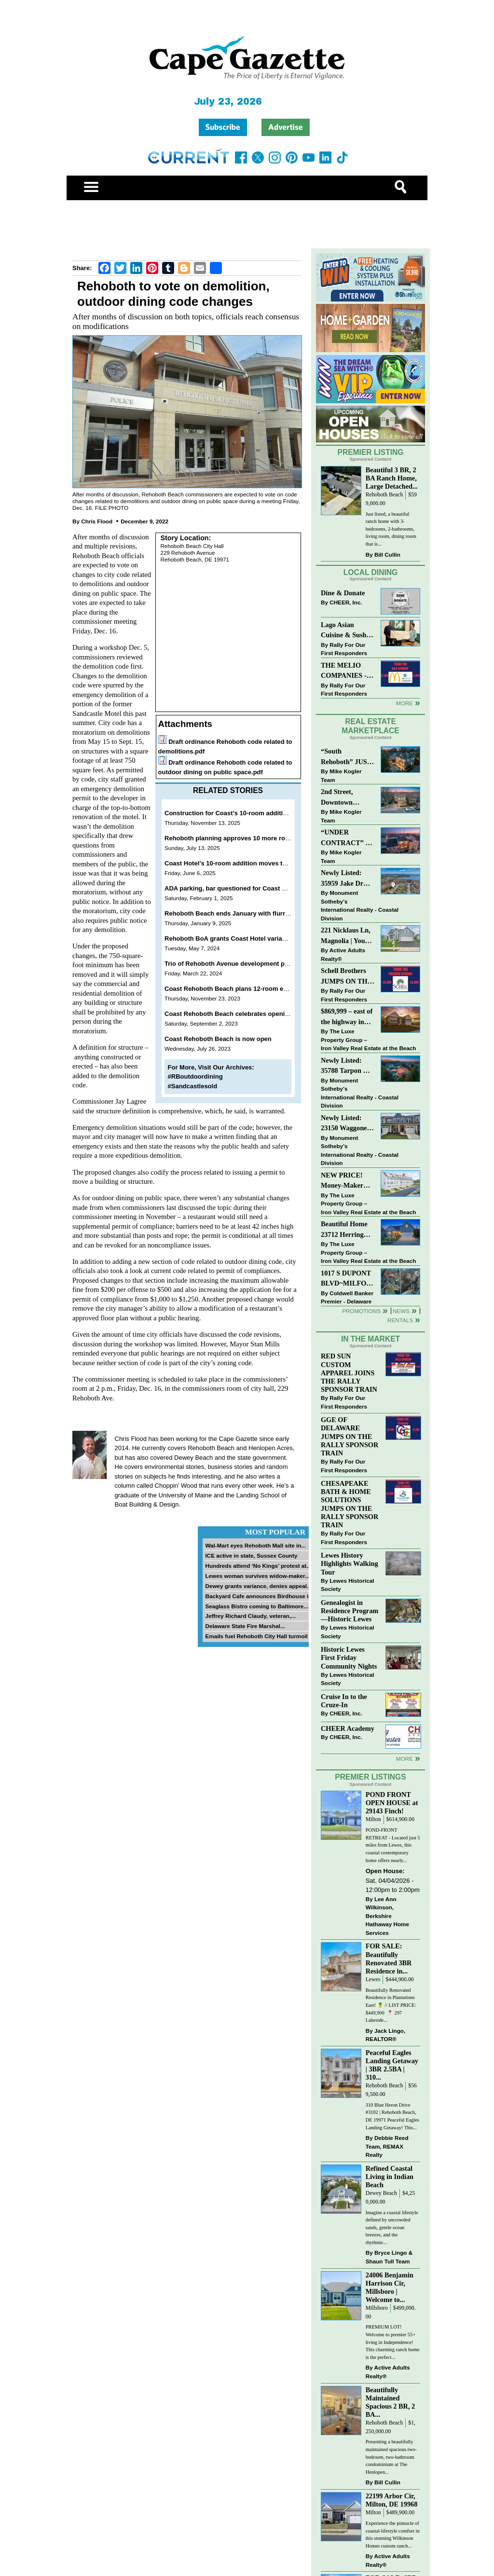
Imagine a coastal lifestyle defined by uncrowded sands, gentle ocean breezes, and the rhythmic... (392, 2227)
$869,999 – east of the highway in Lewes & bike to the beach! (346, 1017)
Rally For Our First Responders (344, 649)
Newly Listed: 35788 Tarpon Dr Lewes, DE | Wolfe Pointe (347, 1066)
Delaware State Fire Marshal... (245, 1626)
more (404, 1758)
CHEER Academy (347, 1728)
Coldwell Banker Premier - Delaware (347, 1297)
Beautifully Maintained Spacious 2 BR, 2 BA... (390, 2402)
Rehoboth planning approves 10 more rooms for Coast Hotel (254, 838)
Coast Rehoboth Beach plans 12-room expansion (238, 988)
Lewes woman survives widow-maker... (257, 1576)
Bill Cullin (387, 554)
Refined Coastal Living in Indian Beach (389, 2177)
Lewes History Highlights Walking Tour (349, 1563)
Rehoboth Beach (384, 495)
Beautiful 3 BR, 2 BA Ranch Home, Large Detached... (392, 478)
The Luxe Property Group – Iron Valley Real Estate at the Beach (368, 1039)
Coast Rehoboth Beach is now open (218, 1038)
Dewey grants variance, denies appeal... (258, 1586)
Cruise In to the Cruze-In (344, 1701)
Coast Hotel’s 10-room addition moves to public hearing (248, 863)
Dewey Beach (381, 2193)
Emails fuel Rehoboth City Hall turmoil (256, 1636)
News (401, 1311)
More (404, 703)
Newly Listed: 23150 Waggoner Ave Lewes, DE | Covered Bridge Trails (345, 1124)
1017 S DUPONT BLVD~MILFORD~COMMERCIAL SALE (347, 1279)
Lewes (373, 1979)
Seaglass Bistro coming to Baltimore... (256, 1606)
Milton (373, 1819)
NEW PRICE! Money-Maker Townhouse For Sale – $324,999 (343, 1181)
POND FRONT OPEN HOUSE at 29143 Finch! (392, 1803)
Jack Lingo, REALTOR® (386, 2035)
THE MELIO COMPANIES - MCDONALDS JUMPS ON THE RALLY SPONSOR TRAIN (346, 671)
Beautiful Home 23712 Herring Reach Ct (344, 1230)
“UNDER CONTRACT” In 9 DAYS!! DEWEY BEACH (347, 838)
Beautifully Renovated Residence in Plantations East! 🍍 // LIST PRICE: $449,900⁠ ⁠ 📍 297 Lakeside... (391, 2005)
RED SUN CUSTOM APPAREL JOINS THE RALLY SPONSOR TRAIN (349, 1372)
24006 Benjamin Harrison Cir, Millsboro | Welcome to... (389, 2287)
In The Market (370, 1339)
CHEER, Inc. (345, 602)
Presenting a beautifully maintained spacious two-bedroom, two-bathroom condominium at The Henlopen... (391, 2456)
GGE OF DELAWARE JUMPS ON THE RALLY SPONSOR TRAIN (349, 1436)
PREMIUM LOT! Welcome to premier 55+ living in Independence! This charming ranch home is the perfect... (393, 2341)
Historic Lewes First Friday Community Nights (349, 1657)
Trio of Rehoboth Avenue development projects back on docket (259, 963)
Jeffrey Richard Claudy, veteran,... (250, 1616)
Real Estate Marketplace (370, 726)
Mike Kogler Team (341, 775)
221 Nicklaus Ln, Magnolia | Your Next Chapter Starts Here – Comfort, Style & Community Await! (346, 936)
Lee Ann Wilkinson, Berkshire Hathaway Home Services (387, 1916)
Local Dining (370, 572)
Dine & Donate (343, 593)
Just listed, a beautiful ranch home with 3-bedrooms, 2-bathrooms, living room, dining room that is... (391, 529)
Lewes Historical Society (347, 1584)
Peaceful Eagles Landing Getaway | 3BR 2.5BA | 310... (392, 2065)
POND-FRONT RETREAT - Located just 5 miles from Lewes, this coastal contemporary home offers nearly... (393, 1845)
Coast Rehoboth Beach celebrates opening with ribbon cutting (258, 1013)
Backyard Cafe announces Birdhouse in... (260, 1596)
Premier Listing (371, 452)
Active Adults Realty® (343, 954)
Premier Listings (370, 1777)
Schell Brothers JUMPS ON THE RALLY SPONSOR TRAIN (346, 977)
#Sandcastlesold (193, 1086)
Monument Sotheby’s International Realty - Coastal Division (359, 905)
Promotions (361, 1311)
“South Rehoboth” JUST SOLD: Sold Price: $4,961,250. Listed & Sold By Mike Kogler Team (347, 757)
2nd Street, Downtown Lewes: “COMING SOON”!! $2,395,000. (337, 798)
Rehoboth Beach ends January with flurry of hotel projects (252, 913)
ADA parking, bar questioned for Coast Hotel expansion (247, 888)
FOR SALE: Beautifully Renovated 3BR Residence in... (389, 1958)
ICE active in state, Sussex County (251, 1555)
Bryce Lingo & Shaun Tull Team (389, 2256)
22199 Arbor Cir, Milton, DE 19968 (392, 2500)
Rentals (400, 1320)
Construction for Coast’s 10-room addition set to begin (246, 813)
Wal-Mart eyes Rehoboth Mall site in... (255, 1545)
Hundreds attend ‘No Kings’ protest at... (258, 1565)
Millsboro (377, 2308)
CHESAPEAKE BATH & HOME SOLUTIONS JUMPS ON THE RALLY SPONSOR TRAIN (349, 1504)
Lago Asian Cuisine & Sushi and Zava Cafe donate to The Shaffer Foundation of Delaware (345, 631)
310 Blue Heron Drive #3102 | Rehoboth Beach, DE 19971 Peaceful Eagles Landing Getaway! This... (392, 2116)
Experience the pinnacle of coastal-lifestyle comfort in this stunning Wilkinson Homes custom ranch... (393, 2535)
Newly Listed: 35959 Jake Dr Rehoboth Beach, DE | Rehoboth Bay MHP (346, 879)
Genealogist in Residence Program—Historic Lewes (349, 1611)
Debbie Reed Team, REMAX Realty (387, 2146)
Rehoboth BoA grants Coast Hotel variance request (241, 938)
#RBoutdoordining (195, 1076)
